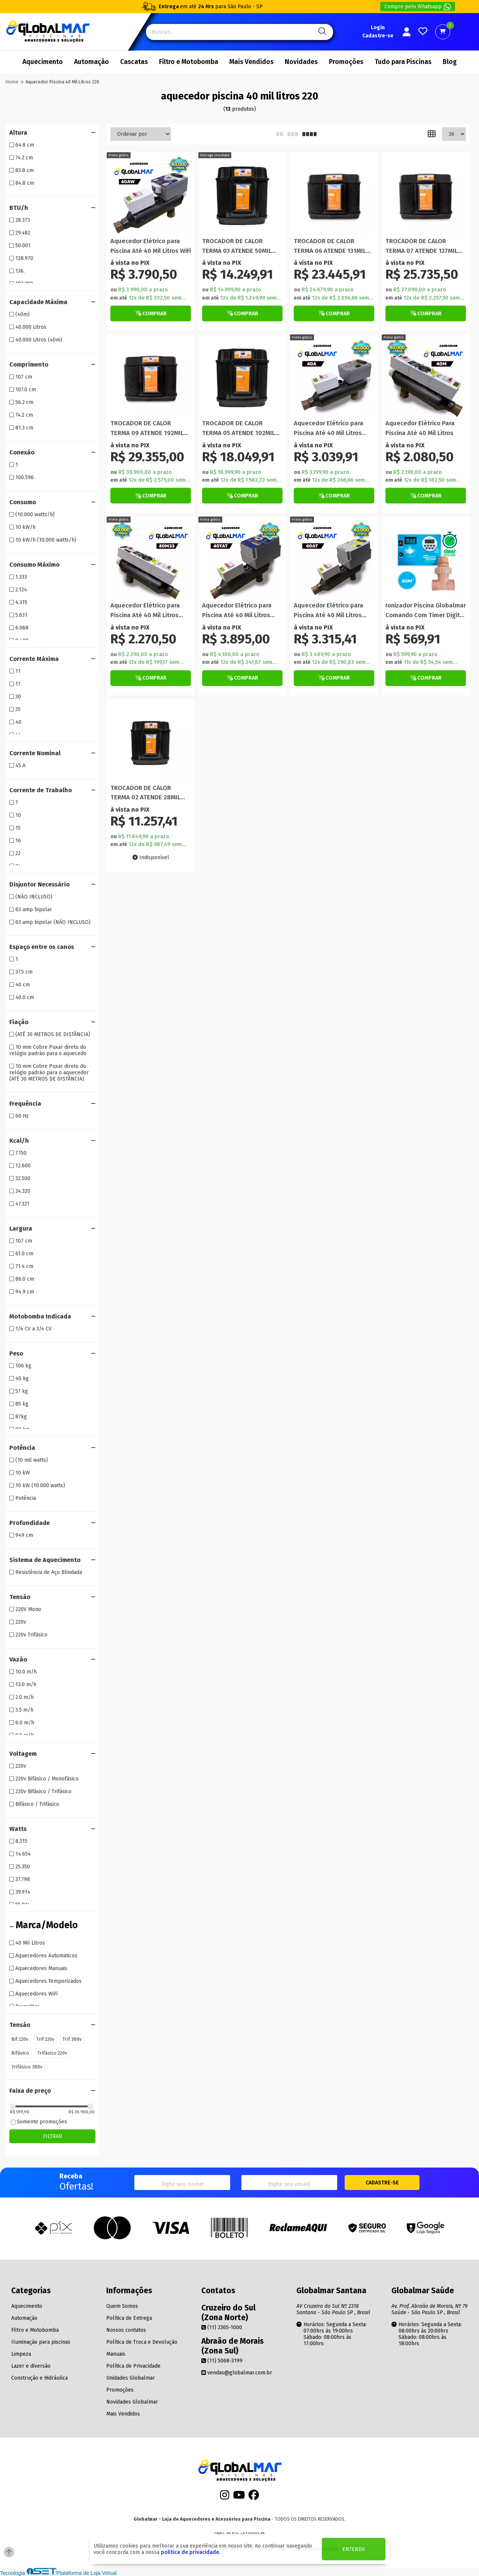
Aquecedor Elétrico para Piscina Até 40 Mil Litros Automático (328, 428)
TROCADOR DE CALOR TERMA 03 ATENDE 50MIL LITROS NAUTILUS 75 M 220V (242, 246)
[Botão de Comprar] (150, 313)
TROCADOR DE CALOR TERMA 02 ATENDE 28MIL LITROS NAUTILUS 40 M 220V (145, 793)
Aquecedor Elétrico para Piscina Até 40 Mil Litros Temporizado (237, 610)
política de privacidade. (190, 2552)
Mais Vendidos (251, 62)
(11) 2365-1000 (221, 2327)
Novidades (301, 62)
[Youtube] (239, 2497)
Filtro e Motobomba (188, 62)
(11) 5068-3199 (221, 2361)
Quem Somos (122, 2306)
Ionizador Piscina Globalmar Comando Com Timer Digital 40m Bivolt (425, 610)
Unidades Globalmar (130, 2378)
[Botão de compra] (214, 155)
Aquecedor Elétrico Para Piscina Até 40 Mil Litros (420, 428)
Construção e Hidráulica (39, 2378)
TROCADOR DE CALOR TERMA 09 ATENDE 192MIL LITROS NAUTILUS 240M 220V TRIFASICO (147, 428)
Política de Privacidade (133, 2366)
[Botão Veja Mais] (150, 313)
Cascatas (134, 62)
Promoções (346, 62)
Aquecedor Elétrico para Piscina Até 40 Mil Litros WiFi (150, 245)
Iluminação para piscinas (40, 2342)
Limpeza (21, 2354)
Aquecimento (42, 62)
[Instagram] (224, 2497)
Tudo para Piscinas (403, 62)
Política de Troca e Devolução (141, 2342)
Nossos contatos (126, 2330)
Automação (91, 62)
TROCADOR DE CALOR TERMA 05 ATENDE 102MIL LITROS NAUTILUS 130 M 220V (238, 428)
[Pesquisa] (321, 32)
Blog (450, 62)
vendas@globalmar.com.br (236, 2373)
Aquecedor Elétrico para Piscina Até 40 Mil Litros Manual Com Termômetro (146, 610)
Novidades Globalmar (132, 2402)
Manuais (115, 2354)
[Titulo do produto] (150, 196)
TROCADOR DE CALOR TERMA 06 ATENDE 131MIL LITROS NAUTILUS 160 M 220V (330, 246)
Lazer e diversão (31, 2366)
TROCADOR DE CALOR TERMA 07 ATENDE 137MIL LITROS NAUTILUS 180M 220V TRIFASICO (421, 246)
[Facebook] (253, 2497)
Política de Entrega (129, 2318)
